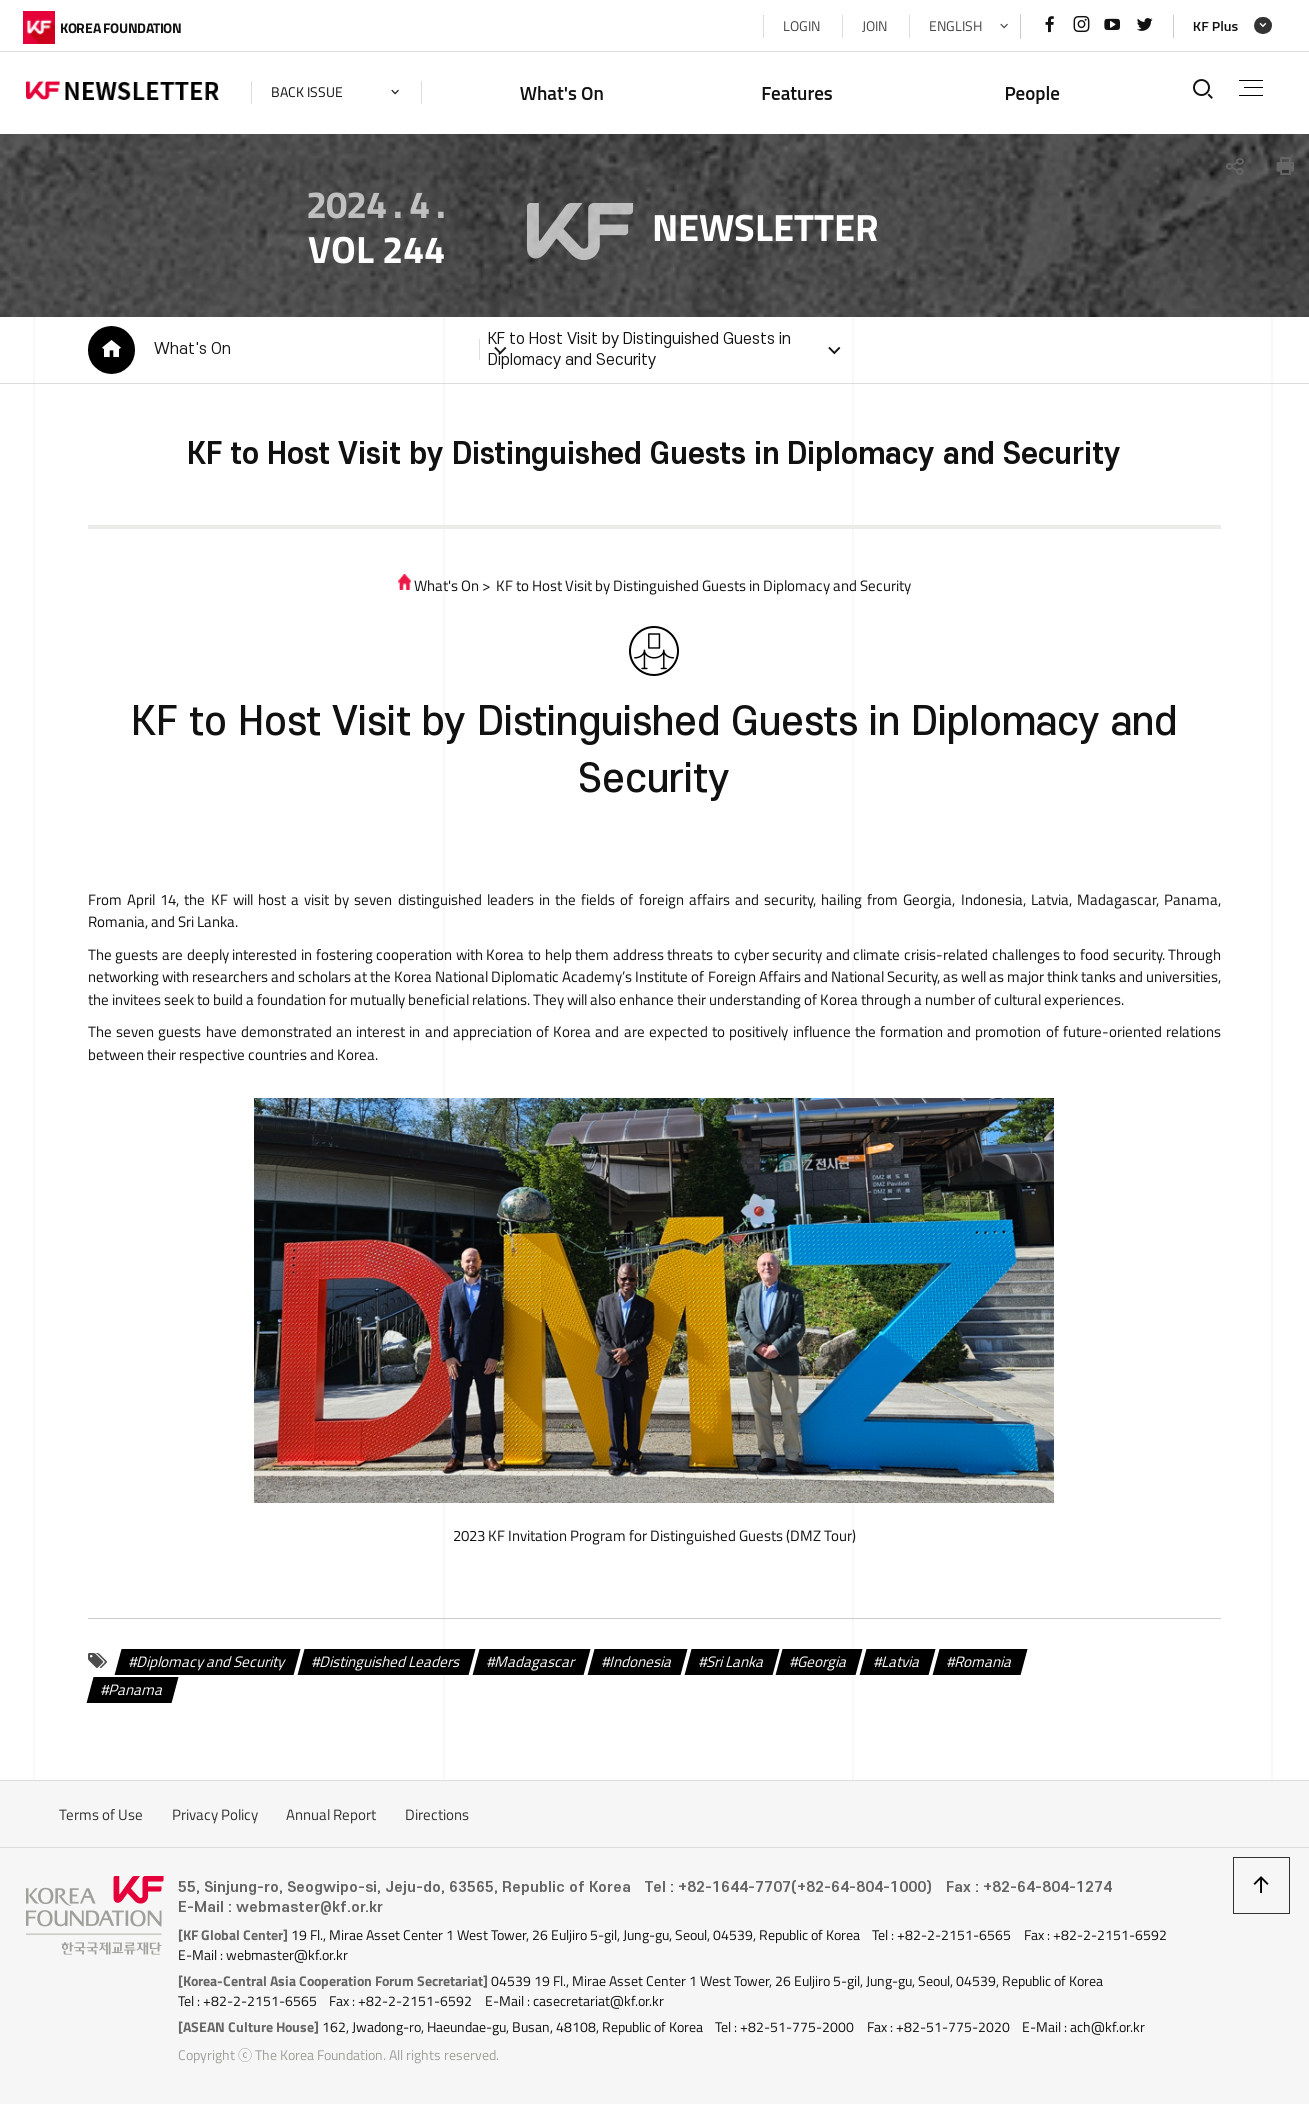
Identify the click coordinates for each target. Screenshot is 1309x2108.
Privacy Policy (215, 1818)
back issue (310, 92)
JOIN (871, 26)
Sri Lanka (732, 1665)
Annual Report (331, 1818)
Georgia (819, 1665)
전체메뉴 (1249, 88)
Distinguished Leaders (387, 1665)
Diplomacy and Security (209, 1665)
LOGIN (798, 26)
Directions (437, 1818)
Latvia (898, 1665)
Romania (980, 1665)
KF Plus (1212, 26)
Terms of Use (101, 1818)
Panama (133, 1693)
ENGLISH (952, 26)
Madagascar (532, 1665)
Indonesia (638, 1665)
